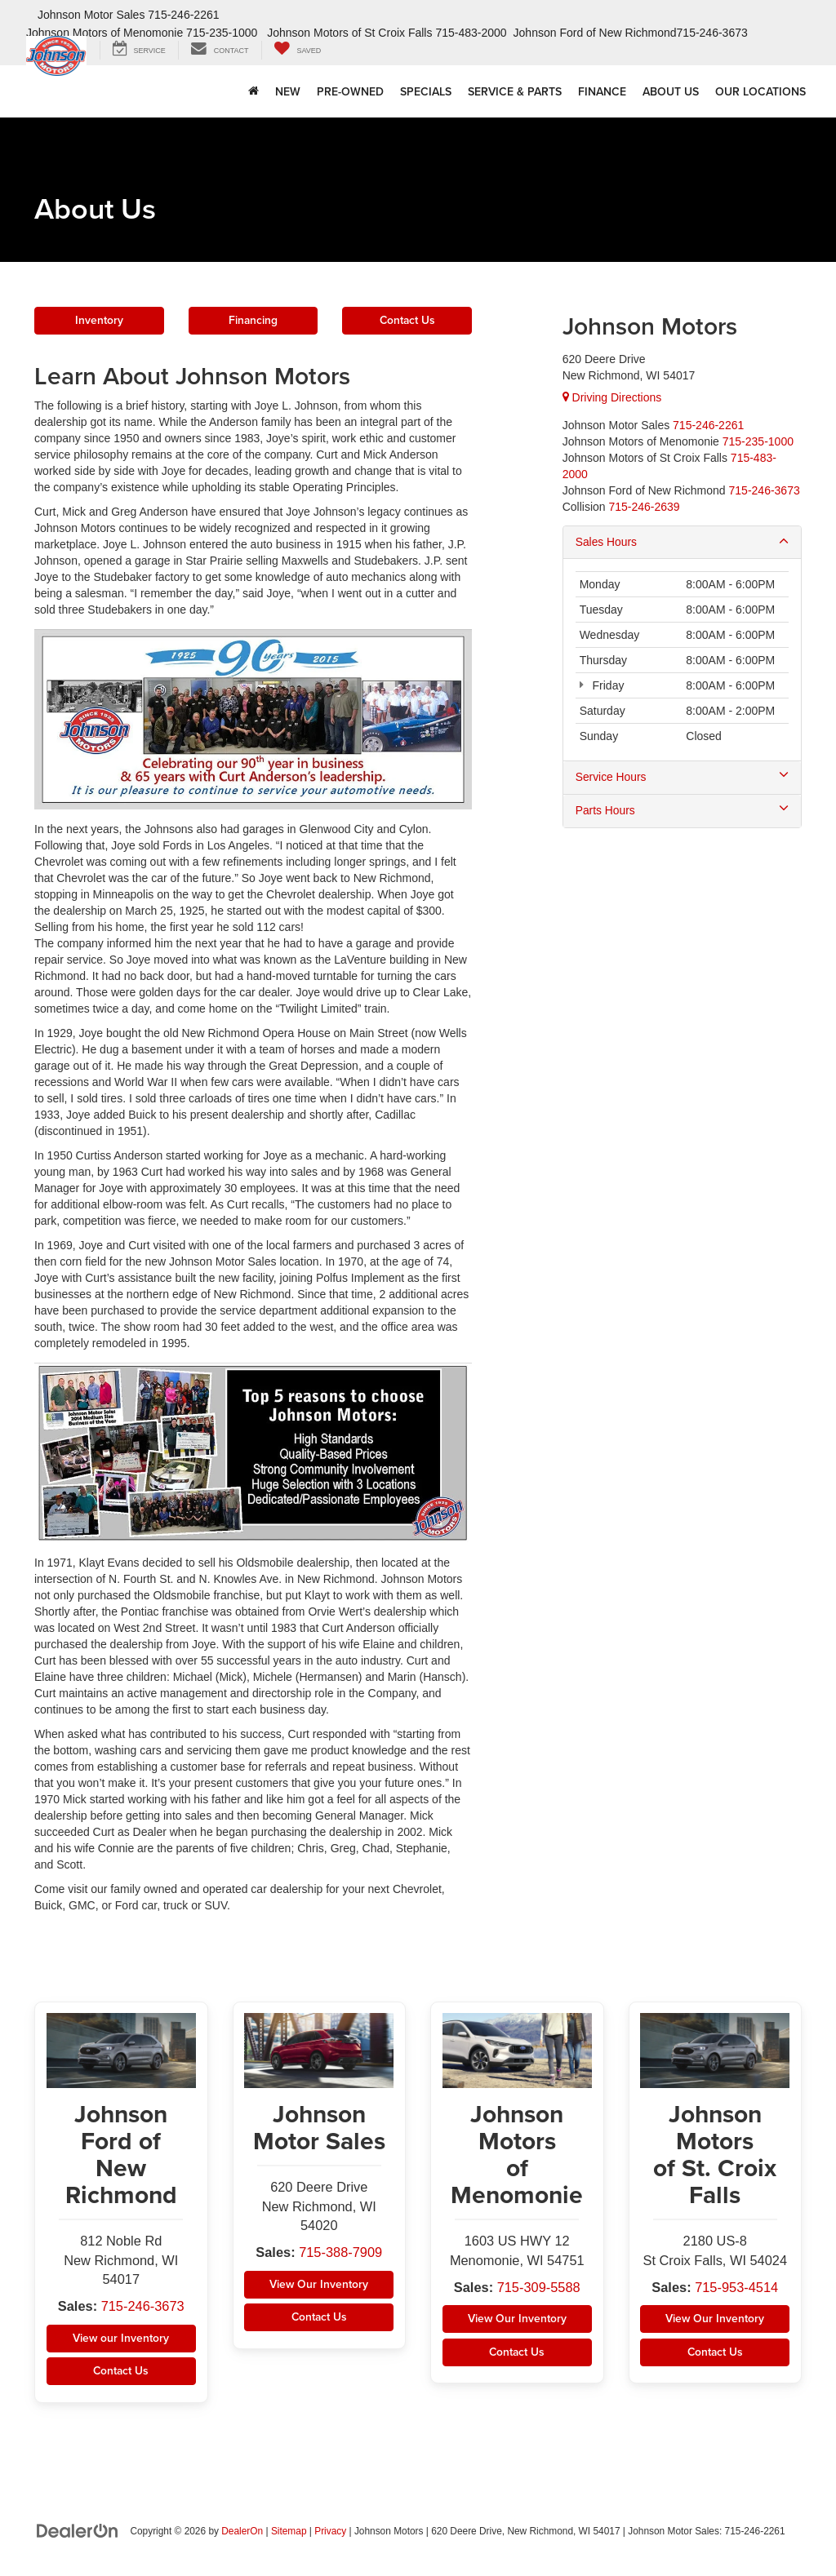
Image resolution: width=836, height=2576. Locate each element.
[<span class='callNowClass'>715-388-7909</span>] (708, 425)
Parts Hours (682, 811)
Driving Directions (612, 397)
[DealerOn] (77, 2533)
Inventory (99, 321)
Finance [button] (602, 91)
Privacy (330, 2534)
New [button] (287, 91)
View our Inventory (121, 2341)
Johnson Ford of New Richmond (595, 32)
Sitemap (289, 2534)
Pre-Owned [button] (350, 91)
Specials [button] (425, 91)
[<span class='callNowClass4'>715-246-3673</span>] (764, 490)
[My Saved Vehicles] (297, 50)
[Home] (253, 91)
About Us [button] (671, 91)
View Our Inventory (319, 2287)
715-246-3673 (143, 2309)
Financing (253, 321)
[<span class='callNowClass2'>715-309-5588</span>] (758, 441)
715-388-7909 (342, 2255)
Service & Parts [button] (515, 91)
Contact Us (407, 321)
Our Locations (760, 91)
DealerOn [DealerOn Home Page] (242, 2534)
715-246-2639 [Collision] (643, 506)
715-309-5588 (539, 2289)
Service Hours (682, 777)
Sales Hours (682, 541)
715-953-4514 (737, 2289)
